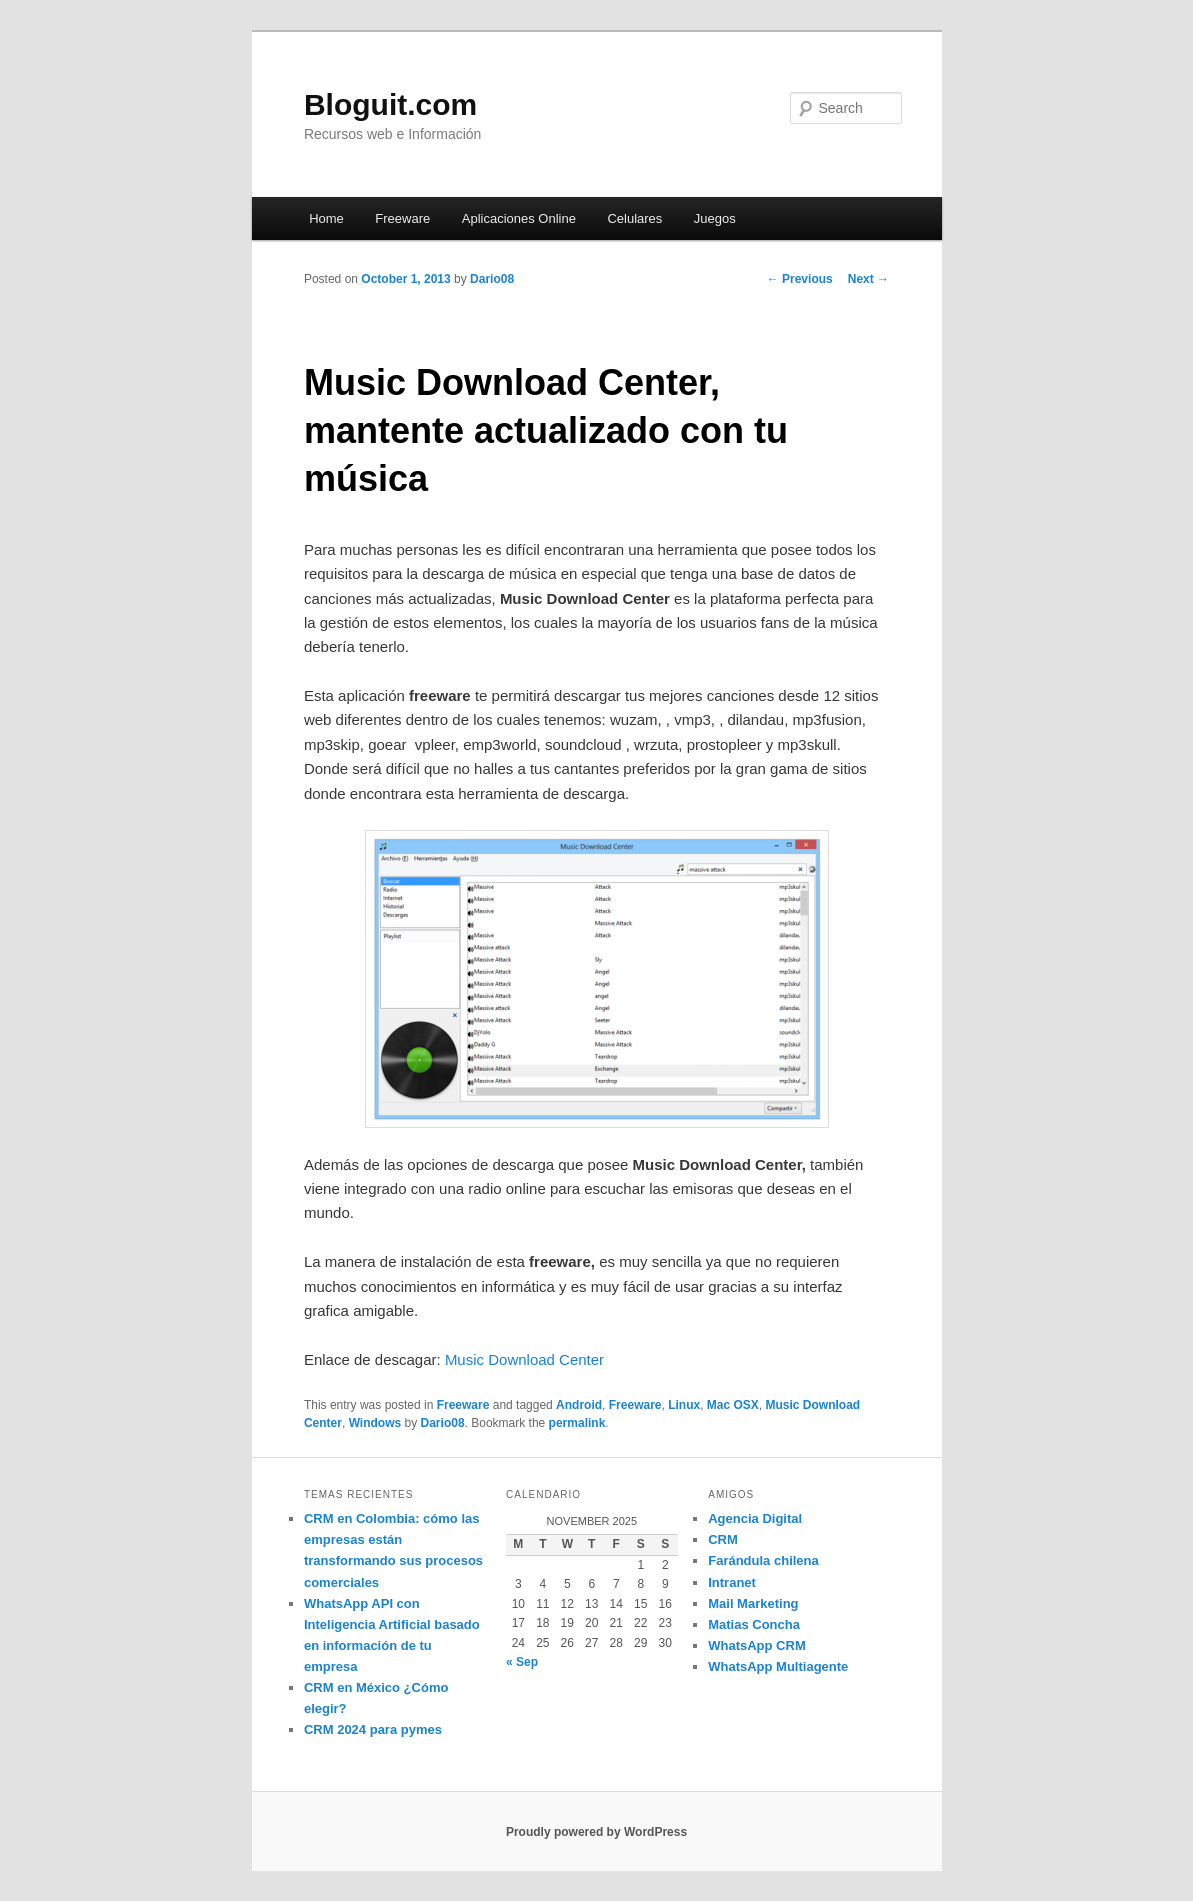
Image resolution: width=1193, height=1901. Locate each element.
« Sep (522, 1662)
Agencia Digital (755, 1518)
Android (579, 1405)
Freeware (402, 218)
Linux (684, 1405)
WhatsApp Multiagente (778, 1666)
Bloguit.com (390, 104)
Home (326, 218)
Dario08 (492, 279)
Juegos (715, 218)
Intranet (732, 1582)
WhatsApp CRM (757, 1645)
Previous (800, 279)
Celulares (634, 218)
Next (868, 279)
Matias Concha (754, 1624)
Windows (375, 1423)
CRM (723, 1539)
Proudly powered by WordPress (596, 1832)
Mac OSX (733, 1405)
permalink (577, 1423)
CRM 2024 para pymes (373, 1729)
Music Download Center (524, 1359)
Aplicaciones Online (519, 218)
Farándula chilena (763, 1560)
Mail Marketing (753, 1603)
